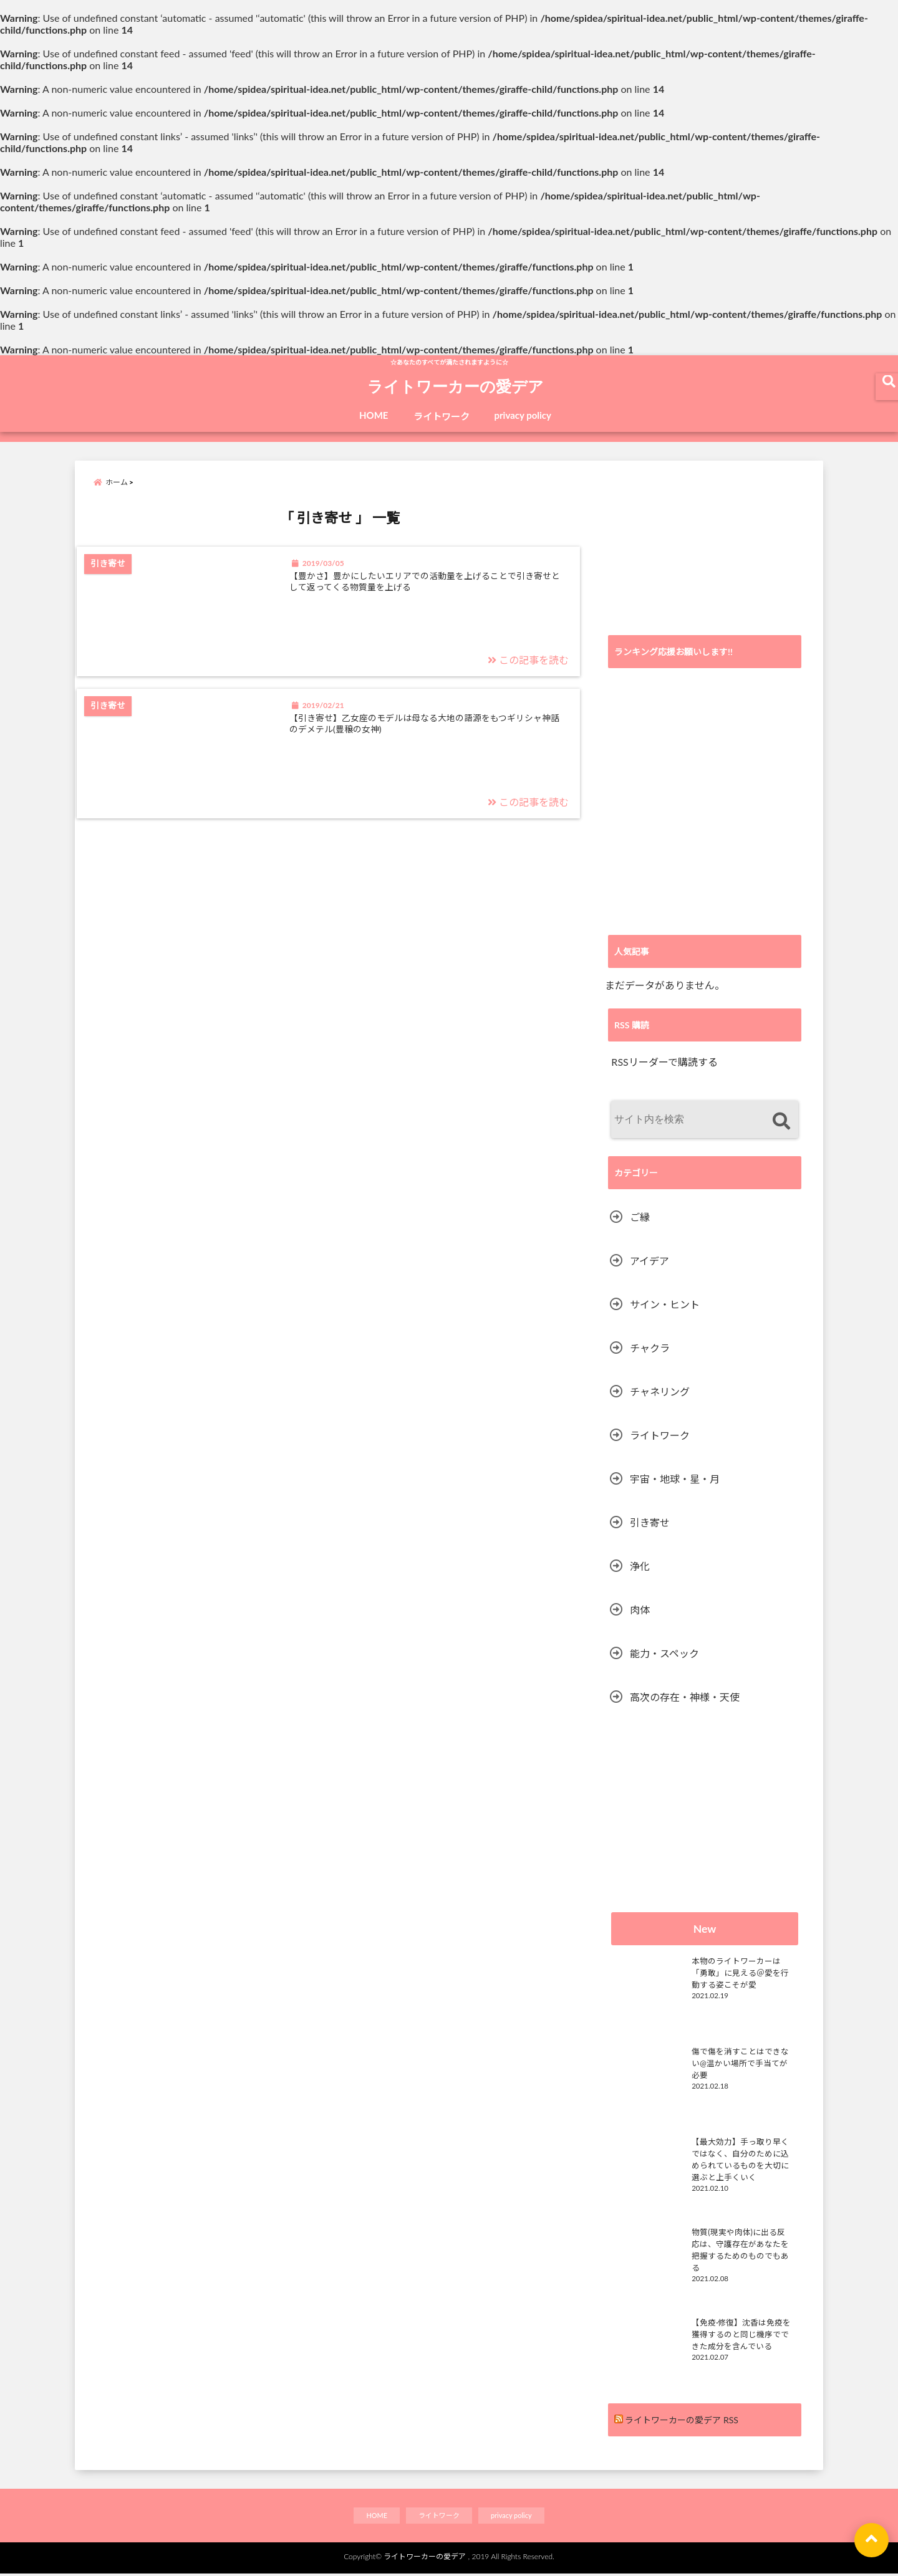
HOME (373, 415)
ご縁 (640, 1217)
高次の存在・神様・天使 (685, 1697)
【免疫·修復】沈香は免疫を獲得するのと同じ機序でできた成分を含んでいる (744, 2331)
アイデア (649, 1260)
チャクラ (650, 1348)
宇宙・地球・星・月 (675, 1479)
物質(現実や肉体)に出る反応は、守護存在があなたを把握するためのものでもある (743, 2241)
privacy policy (523, 415)
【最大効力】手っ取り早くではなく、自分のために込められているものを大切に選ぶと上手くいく (743, 2156)
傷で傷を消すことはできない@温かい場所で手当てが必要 (743, 2055)
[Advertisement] (704, 548)
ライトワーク (441, 416)
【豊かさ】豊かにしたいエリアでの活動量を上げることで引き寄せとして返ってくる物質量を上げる (433, 598)
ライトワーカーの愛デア (455, 387)
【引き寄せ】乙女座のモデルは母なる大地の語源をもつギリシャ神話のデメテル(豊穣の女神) (433, 748)
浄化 (640, 1566)
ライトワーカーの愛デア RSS (681, 2420)
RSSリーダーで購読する (664, 1062)
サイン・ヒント (665, 1304)
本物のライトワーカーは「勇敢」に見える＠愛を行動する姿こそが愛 (743, 1970)
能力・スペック (664, 1653)
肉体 (640, 1610)
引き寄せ (650, 1522)
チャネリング (660, 1391)
